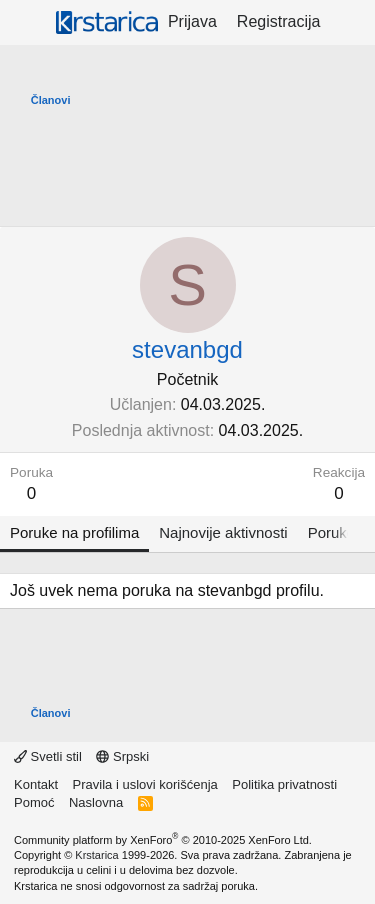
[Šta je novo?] (350, 22)
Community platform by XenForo (163, 840)
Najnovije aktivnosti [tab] (223, 532)
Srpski (122, 756)
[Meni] (27, 23)
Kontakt (36, 784)
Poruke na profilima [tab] (74, 532)
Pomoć (34, 802)
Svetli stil (48, 756)
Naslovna (96, 802)
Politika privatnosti (284, 784)
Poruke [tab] (332, 532)
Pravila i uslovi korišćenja (145, 784)
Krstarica (96, 855)
